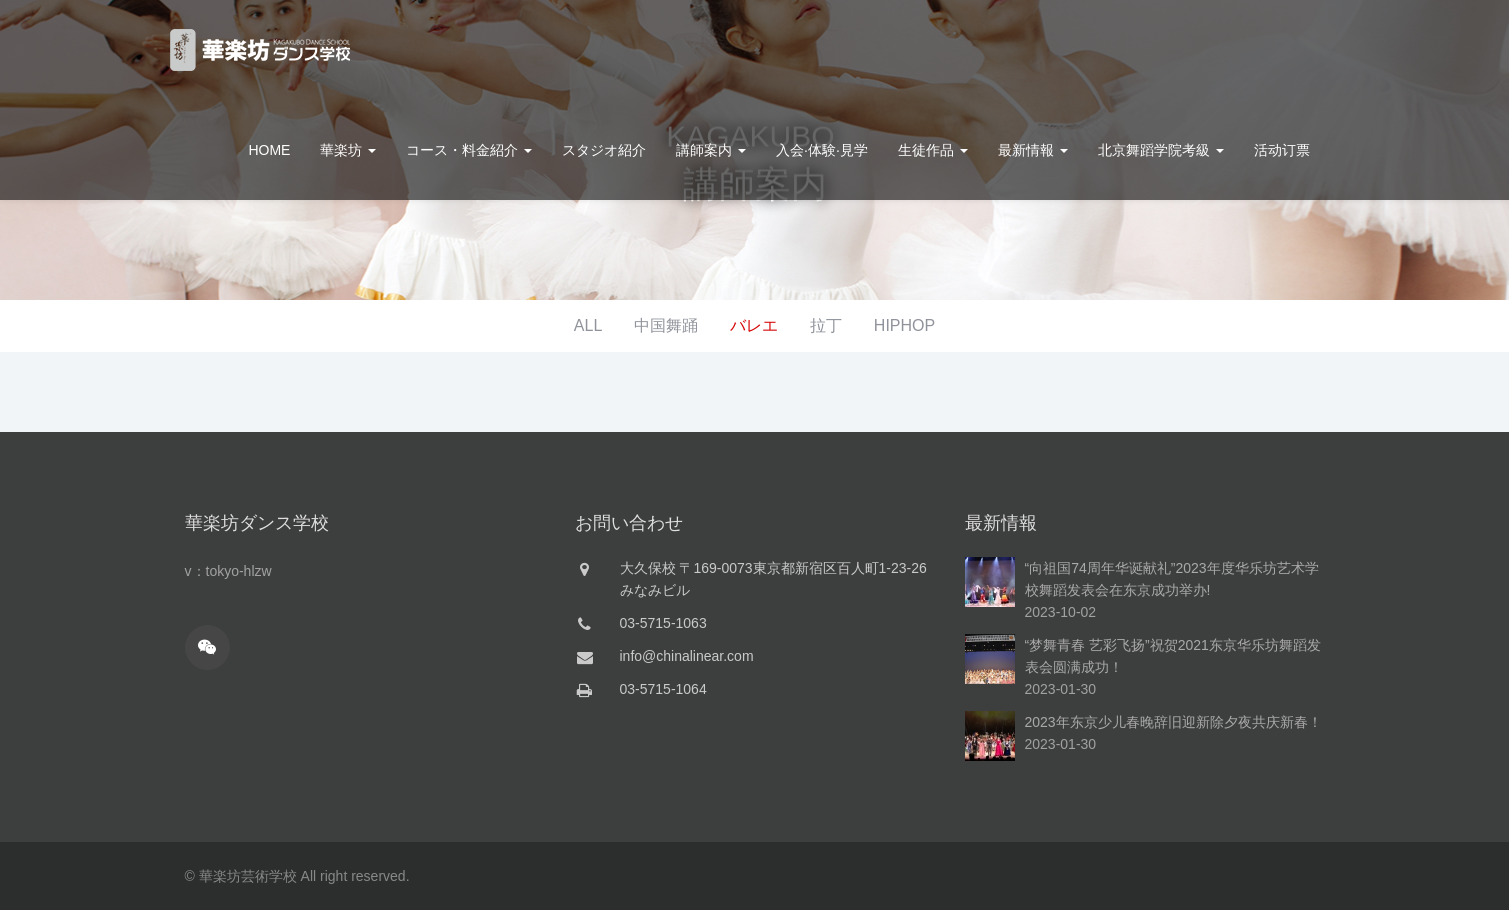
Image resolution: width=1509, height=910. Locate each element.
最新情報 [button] (1033, 150)
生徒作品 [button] (933, 150)
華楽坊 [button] (348, 150)
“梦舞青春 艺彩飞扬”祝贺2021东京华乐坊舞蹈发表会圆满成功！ (1173, 656)
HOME (269, 150)
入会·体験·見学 (822, 150)
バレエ (754, 325)
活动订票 (1282, 150)
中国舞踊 (666, 325)
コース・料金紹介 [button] (469, 150)
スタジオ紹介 (604, 150)
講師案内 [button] (711, 150)
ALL (588, 325)
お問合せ (1284, 50)
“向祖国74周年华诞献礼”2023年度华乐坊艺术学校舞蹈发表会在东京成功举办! (1172, 579)
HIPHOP (904, 325)
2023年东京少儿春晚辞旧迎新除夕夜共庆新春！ (1173, 722)
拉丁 (826, 325)
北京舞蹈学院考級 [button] (1161, 150)
